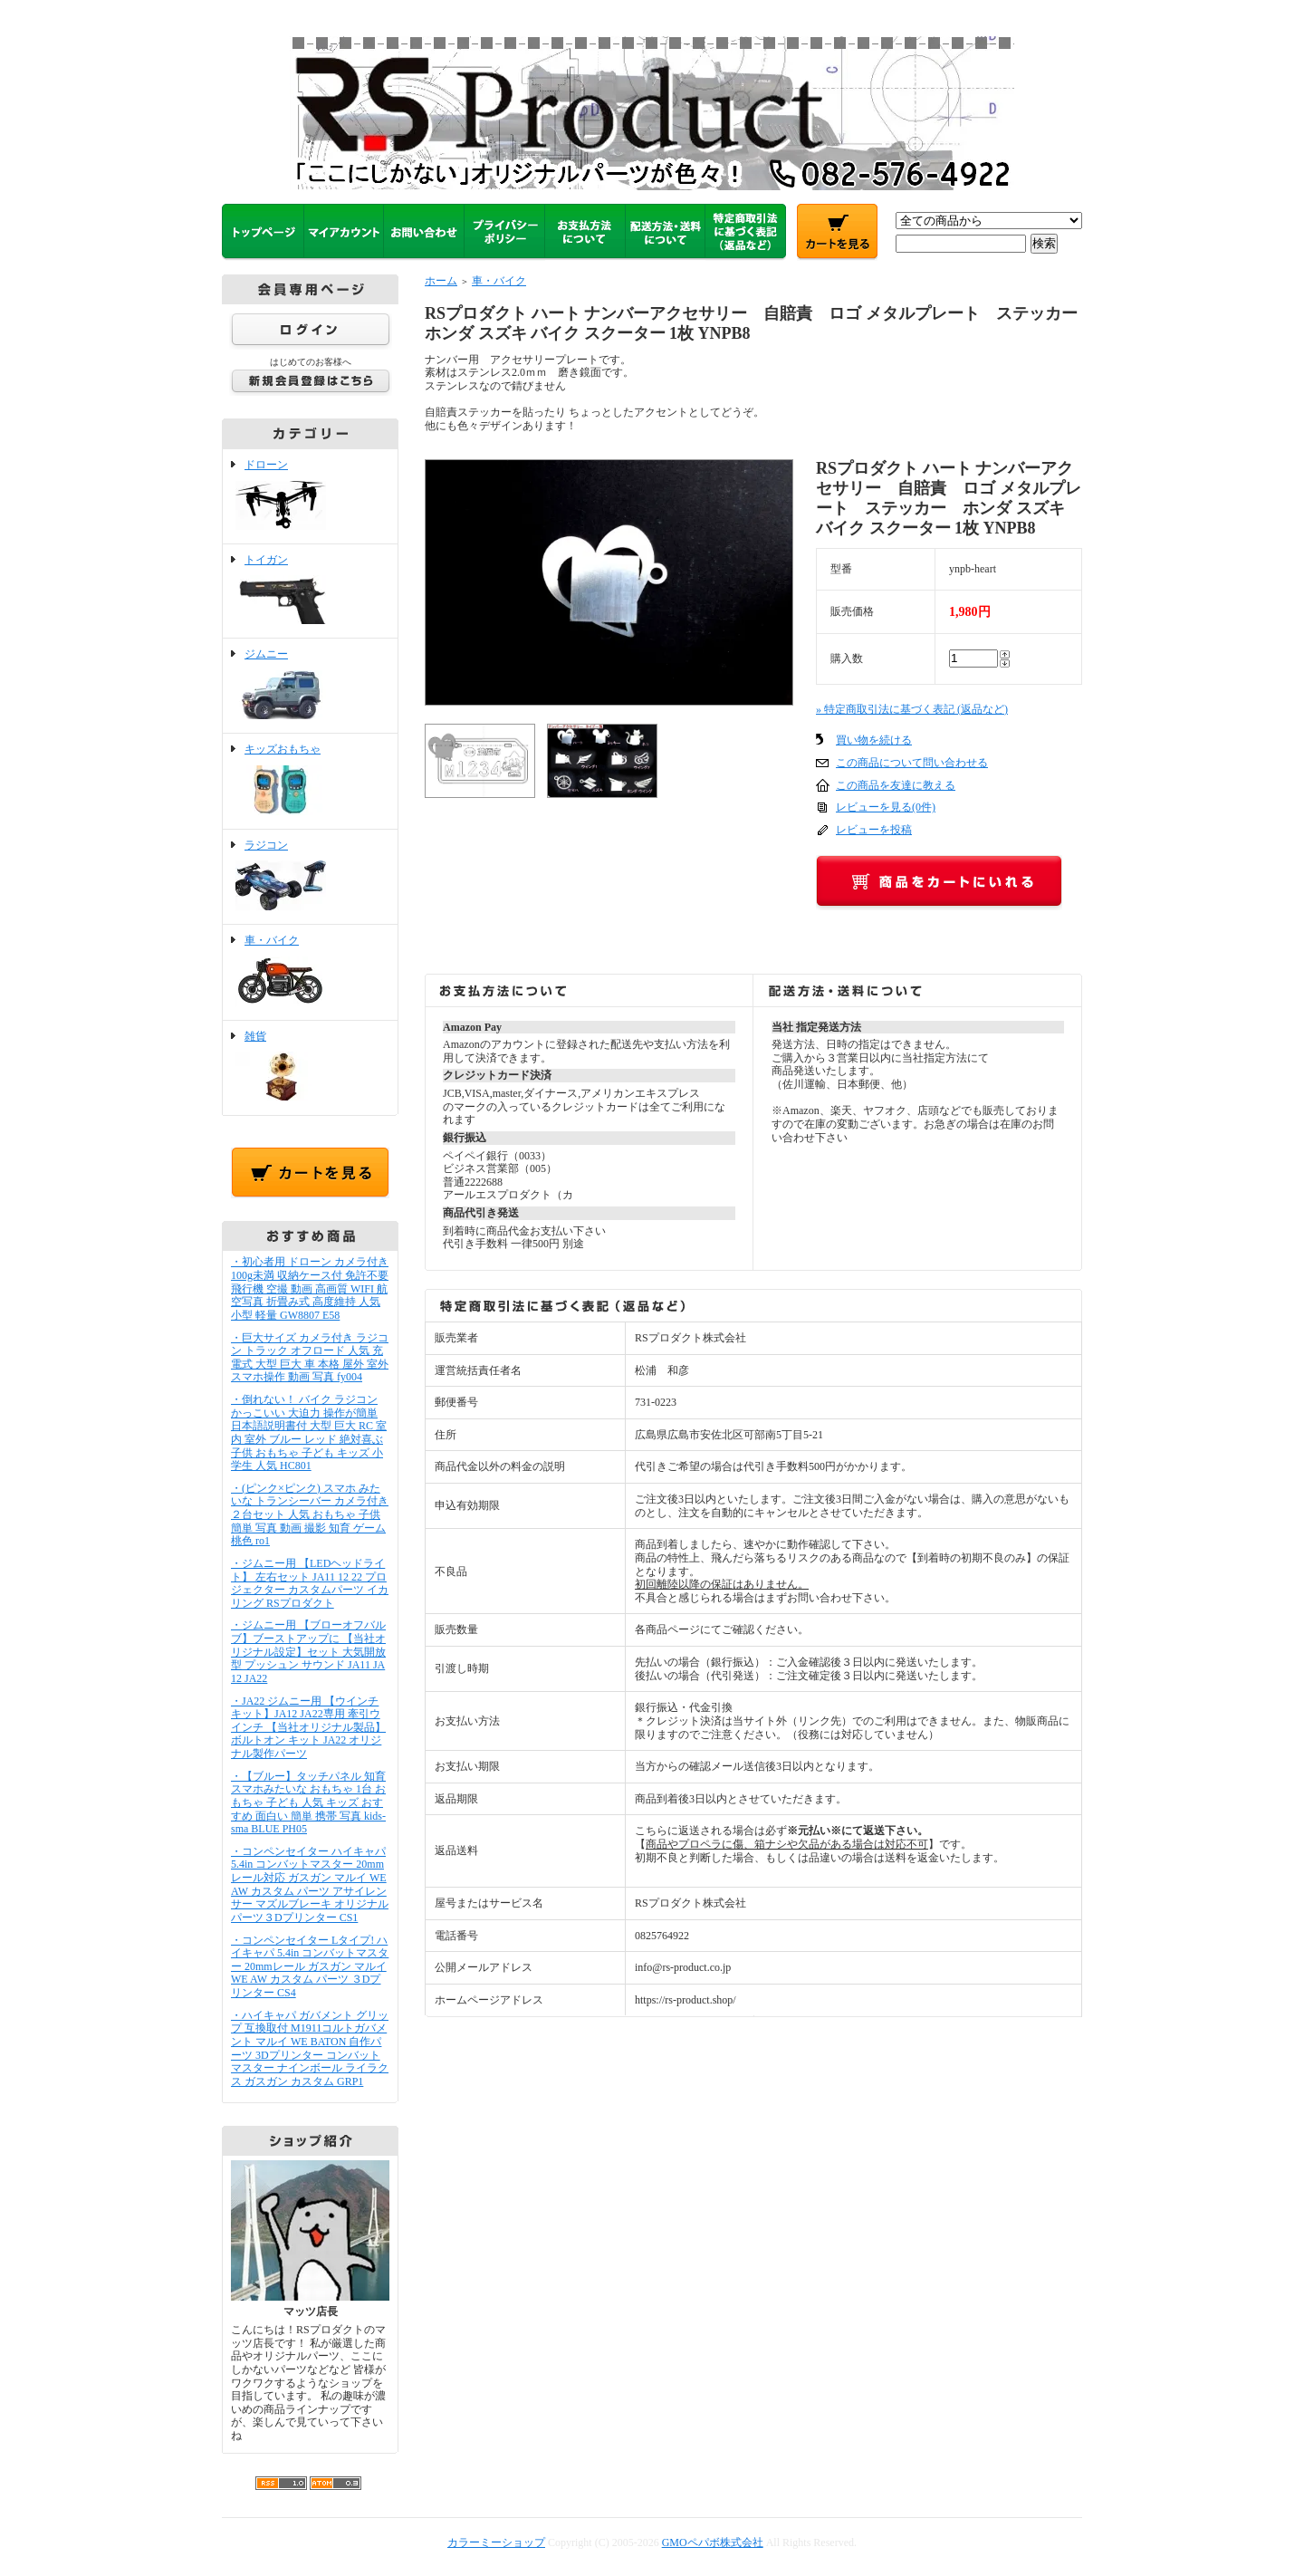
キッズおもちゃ (310, 781)
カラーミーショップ (496, 2542)
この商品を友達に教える (895, 785)
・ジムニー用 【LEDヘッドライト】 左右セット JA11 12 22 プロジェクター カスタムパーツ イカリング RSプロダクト (309, 1583)
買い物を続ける (874, 740)
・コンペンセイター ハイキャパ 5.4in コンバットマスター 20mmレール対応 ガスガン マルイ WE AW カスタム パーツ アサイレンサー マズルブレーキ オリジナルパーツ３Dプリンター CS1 (309, 1884)
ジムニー (310, 686)
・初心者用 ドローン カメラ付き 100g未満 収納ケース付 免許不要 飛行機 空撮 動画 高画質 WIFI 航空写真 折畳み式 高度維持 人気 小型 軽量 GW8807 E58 (309, 1288)
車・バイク (310, 972)
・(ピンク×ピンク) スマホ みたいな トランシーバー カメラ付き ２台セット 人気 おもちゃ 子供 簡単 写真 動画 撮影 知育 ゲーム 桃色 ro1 (309, 1515)
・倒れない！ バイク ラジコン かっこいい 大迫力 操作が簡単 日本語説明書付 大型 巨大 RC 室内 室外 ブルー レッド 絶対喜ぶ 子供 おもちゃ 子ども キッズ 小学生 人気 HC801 (309, 1432)
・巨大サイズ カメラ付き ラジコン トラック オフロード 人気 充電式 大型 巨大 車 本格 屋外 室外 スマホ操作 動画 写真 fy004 (309, 1357)
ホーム (441, 280)
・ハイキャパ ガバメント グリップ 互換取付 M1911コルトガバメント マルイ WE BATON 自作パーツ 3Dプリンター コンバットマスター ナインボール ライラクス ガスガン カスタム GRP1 (309, 2048)
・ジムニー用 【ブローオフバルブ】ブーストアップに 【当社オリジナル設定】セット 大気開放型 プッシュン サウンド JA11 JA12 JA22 (308, 1652)
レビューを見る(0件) (885, 807)
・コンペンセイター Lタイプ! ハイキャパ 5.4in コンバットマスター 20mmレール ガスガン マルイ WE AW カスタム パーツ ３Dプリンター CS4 (309, 1967)
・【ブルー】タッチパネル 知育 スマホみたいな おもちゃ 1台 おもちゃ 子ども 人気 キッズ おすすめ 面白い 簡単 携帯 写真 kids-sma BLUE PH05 (308, 1803)
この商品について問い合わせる (912, 762)
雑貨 (310, 1068)
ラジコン (310, 877)
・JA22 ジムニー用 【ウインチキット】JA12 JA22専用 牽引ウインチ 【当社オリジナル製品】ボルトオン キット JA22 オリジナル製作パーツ (308, 1728)
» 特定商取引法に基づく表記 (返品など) (912, 709)
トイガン (310, 591)
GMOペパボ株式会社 (712, 2542)
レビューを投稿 (874, 829)
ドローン (310, 496)
